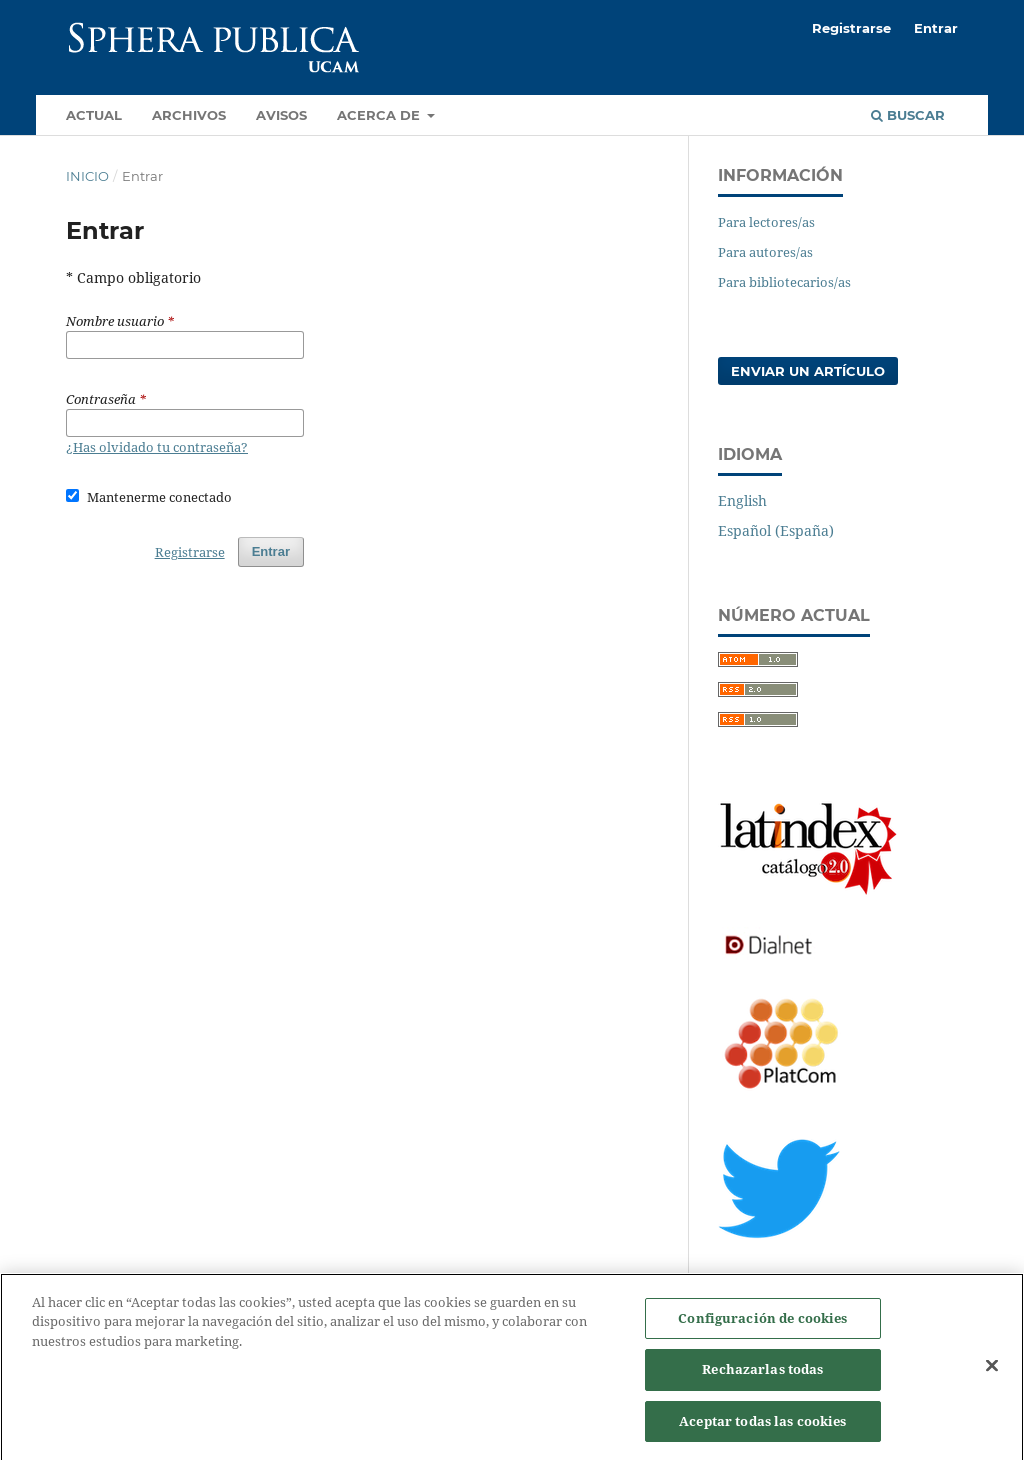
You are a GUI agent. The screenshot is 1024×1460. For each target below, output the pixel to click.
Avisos (281, 115)
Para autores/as (765, 252)
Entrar (936, 28)
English (742, 500)
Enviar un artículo (808, 371)
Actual (94, 115)
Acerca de (380, 115)
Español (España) (776, 530)
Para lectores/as (766, 222)
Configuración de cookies (762, 1326)
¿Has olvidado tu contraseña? (157, 447)
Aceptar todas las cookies (762, 1429)
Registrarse (851, 28)
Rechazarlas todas (762, 1377)
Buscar (908, 115)
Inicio (87, 176)
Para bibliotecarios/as (784, 282)
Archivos (189, 115)
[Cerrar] (992, 1373)
